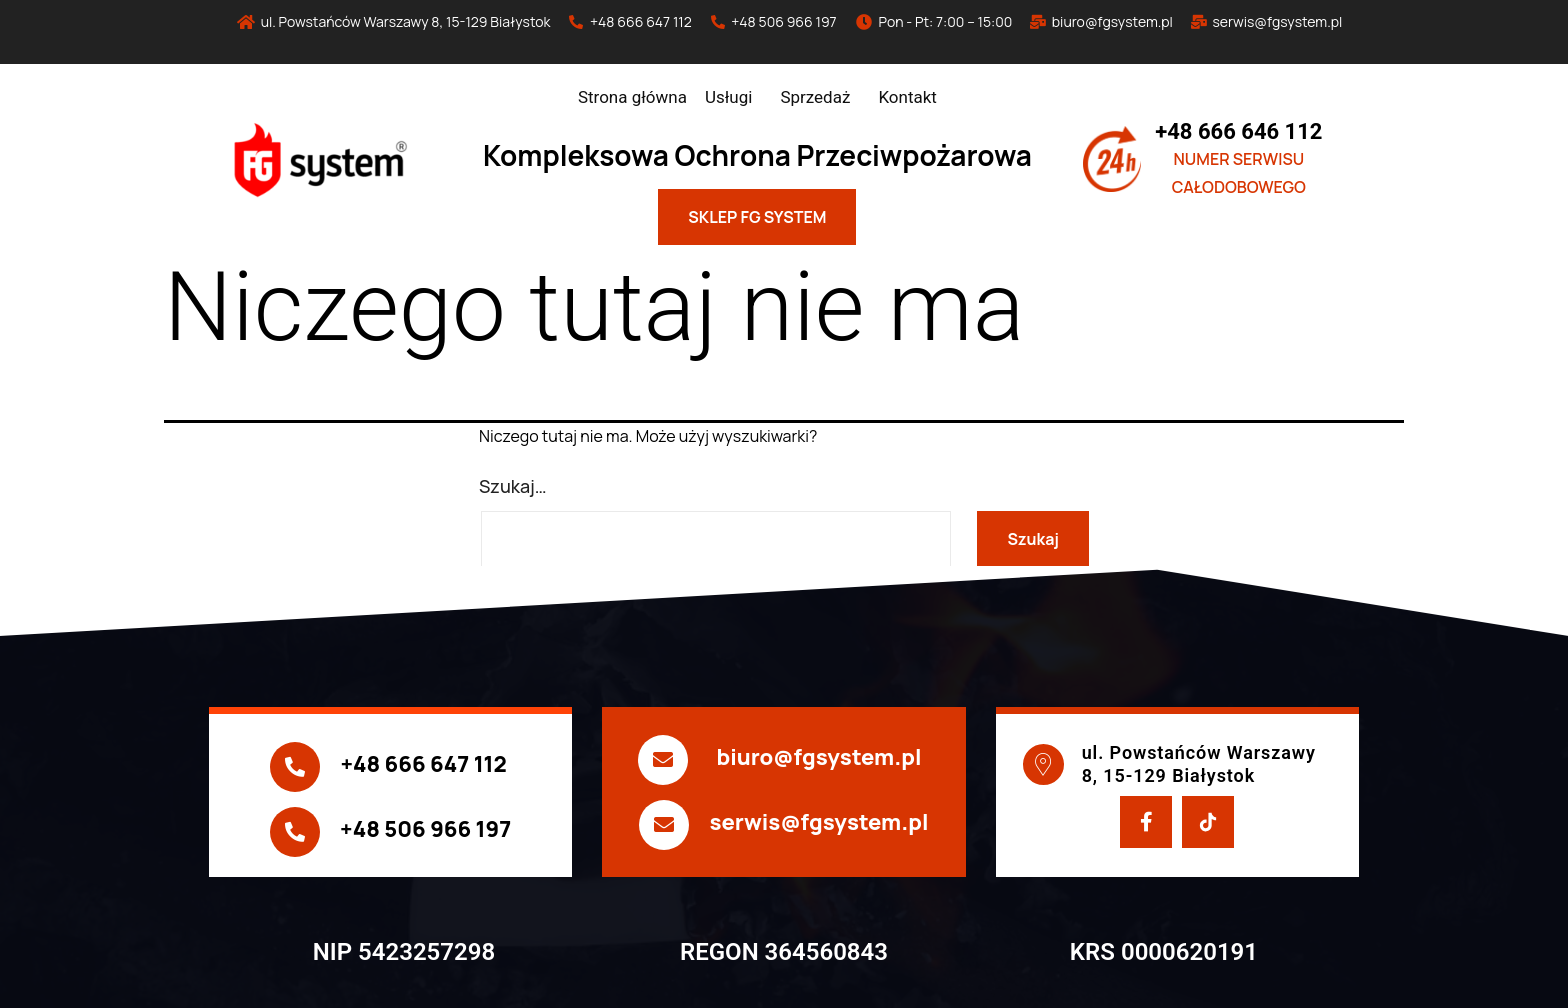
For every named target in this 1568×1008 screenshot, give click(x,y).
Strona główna (632, 97)
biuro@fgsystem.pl (818, 757)
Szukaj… (513, 486)
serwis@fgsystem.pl (818, 822)
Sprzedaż (815, 97)
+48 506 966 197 (425, 829)
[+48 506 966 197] (295, 832)
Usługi (728, 97)
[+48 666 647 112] (295, 767)
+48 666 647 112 (423, 764)
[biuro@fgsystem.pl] (663, 760)
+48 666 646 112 (1238, 131)
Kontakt (907, 97)
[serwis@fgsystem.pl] (664, 825)
